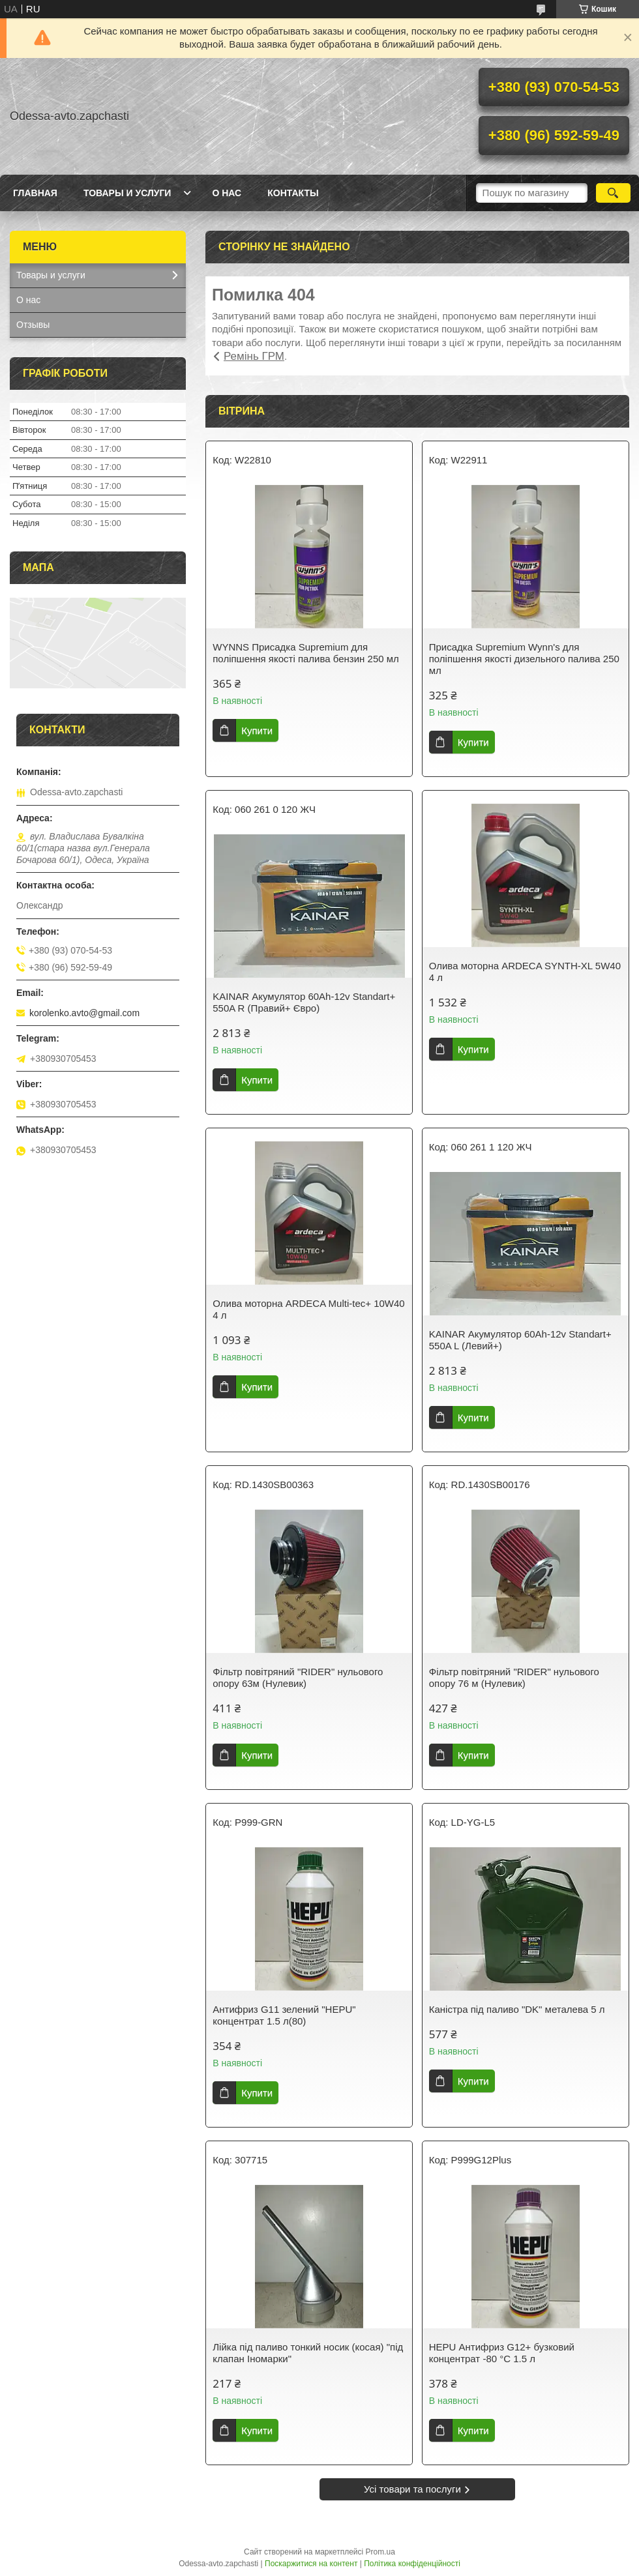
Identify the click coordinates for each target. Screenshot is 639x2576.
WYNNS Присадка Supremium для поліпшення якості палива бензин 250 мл (306, 652)
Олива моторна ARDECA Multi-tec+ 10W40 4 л (308, 1309)
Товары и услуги (127, 193)
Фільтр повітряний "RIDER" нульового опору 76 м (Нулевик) (514, 1677)
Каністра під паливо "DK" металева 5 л (517, 2009)
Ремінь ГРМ (254, 356)
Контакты (292, 193)
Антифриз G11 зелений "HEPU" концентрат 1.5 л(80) (284, 2015)
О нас (226, 193)
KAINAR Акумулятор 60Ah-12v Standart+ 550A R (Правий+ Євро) (304, 1002)
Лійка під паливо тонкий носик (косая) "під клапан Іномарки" (308, 2352)
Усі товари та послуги (412, 2489)
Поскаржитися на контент (311, 2563)
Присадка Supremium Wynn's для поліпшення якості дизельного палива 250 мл (524, 658)
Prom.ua (380, 2551)
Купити (257, 730)
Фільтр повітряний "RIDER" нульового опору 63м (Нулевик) (298, 1677)
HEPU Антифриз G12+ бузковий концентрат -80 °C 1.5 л (501, 2352)
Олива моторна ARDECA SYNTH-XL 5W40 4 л (525, 971)
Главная (35, 193)
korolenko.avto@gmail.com (84, 1013)
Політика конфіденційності (412, 2563)
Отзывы (33, 324)
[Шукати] (613, 193)
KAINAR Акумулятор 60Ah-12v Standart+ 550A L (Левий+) (520, 1339)
